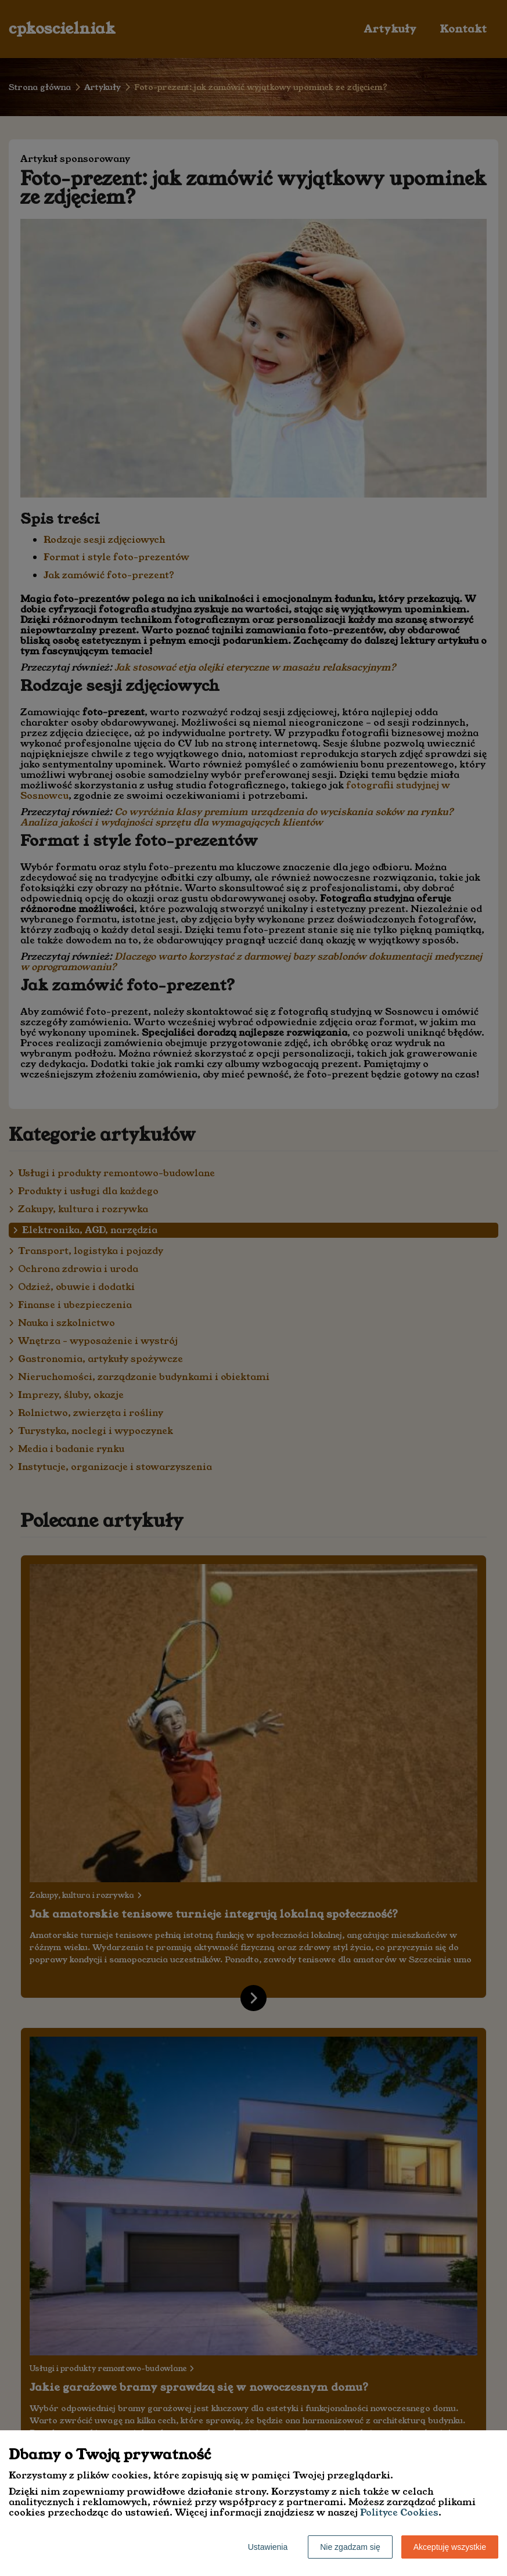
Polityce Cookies (399, 2512)
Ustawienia (267, 2547)
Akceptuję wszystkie (449, 2547)
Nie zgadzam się (350, 2547)
